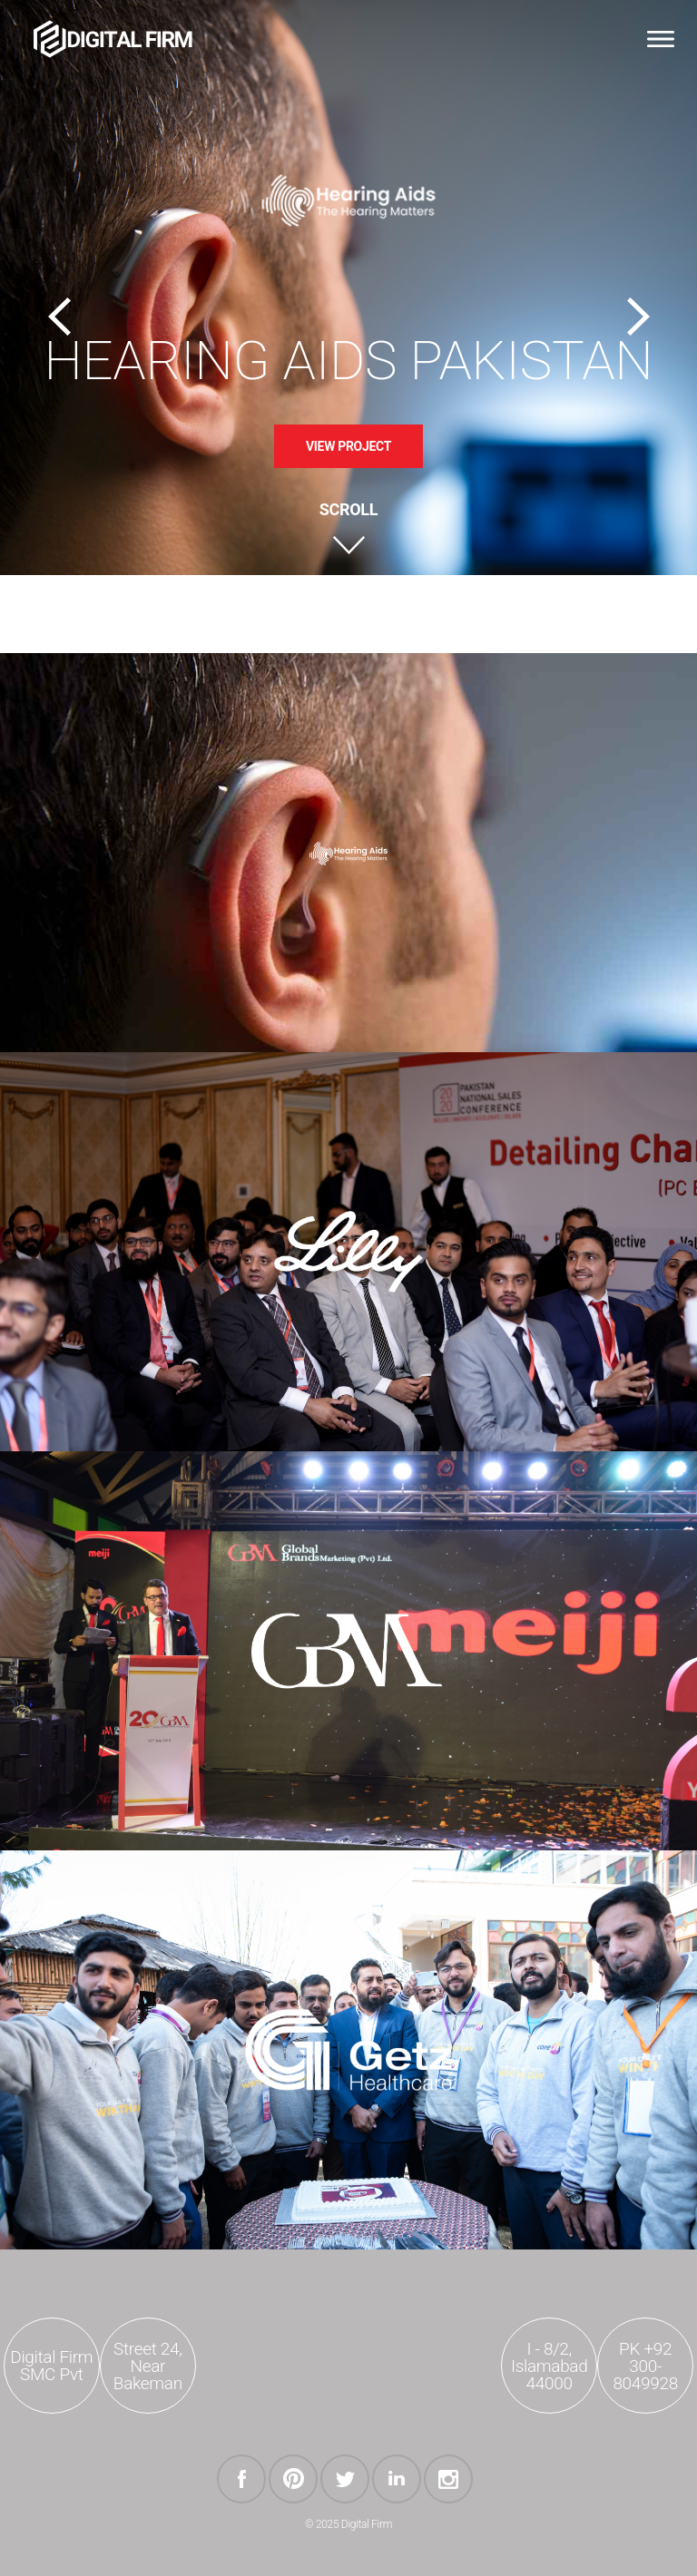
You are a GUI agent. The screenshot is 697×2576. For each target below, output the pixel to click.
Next (638, 316)
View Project (348, 446)
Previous (59, 316)
